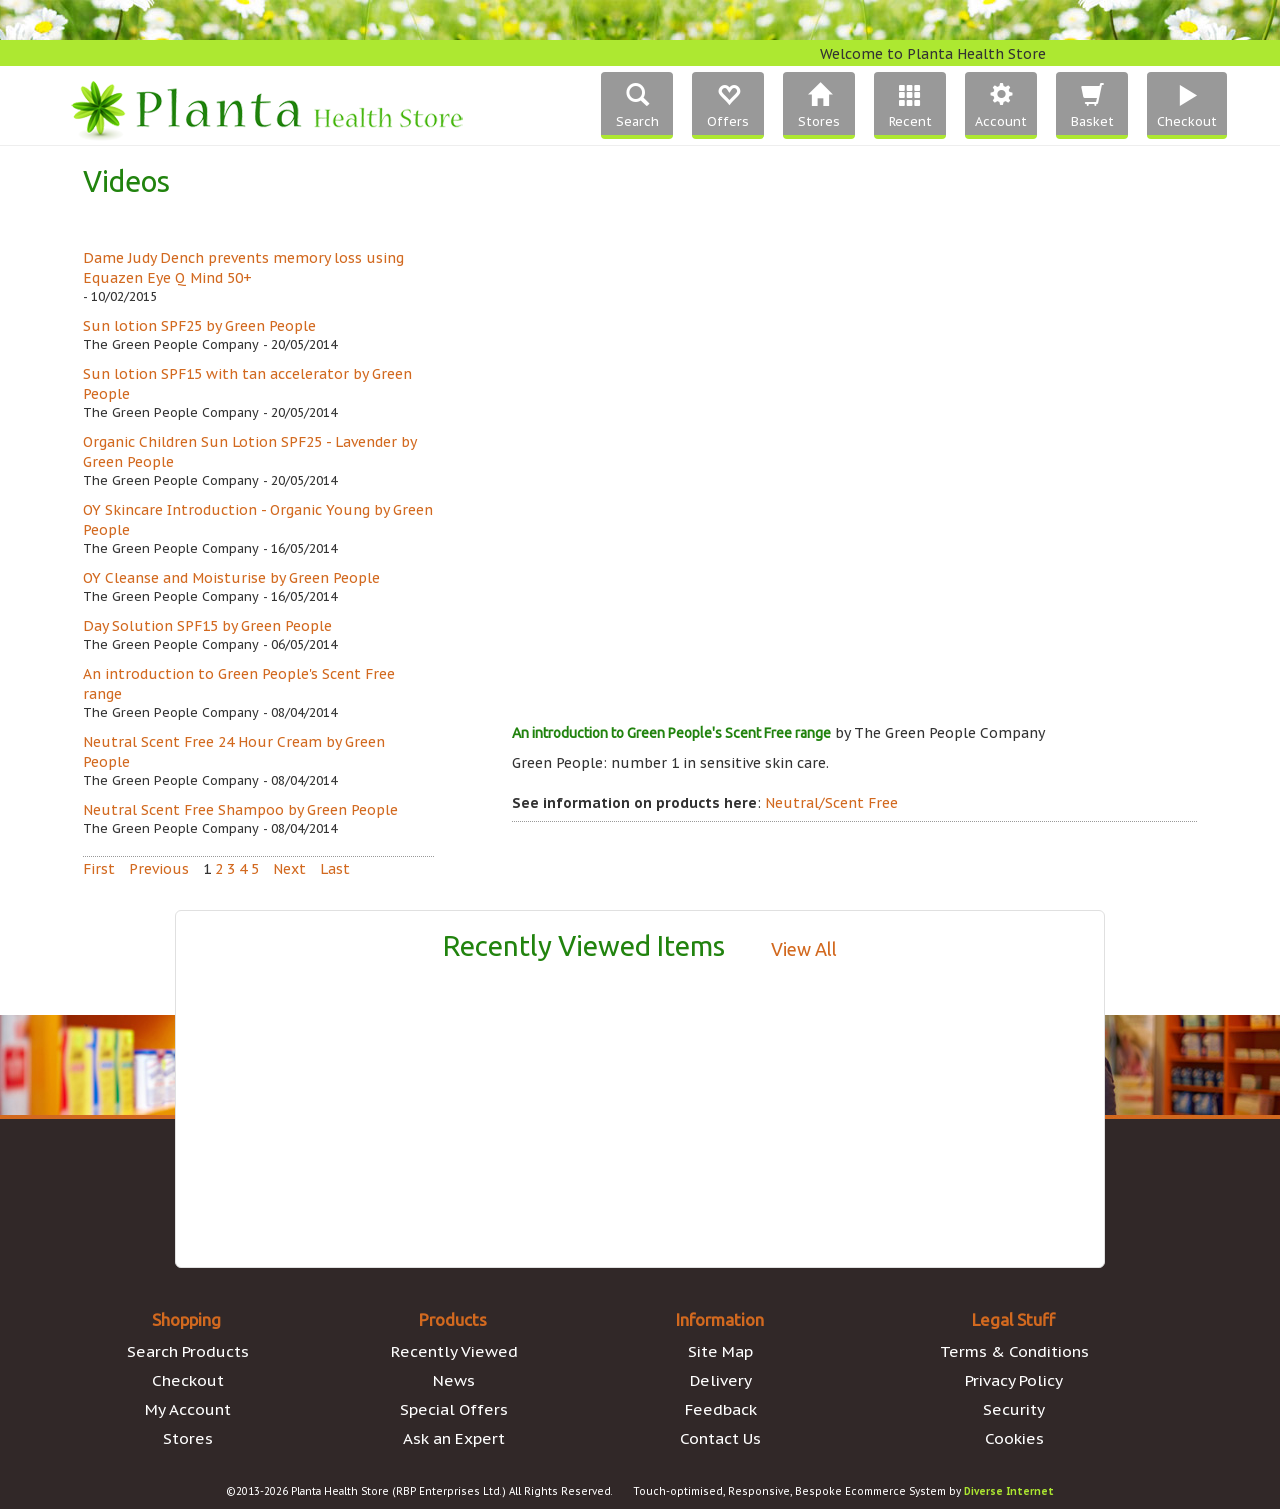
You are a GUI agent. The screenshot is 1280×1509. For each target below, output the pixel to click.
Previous (159, 869)
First (99, 869)
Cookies (1014, 1438)
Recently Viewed (454, 1351)
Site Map (720, 1351)
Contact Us (720, 1438)
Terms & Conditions (1014, 1351)
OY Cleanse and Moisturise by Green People (231, 578)
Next (289, 869)
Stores (188, 1438)
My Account (188, 1409)
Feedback (721, 1409)
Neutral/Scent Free (831, 803)
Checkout (188, 1380)
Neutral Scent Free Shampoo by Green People (240, 810)
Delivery (721, 1380)
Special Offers (454, 1409)
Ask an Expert (454, 1438)
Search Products (188, 1351)
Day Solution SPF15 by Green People (207, 626)
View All (804, 949)
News (454, 1380)
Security (1014, 1409)
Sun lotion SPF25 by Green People (199, 326)
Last (335, 869)
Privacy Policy (1014, 1380)
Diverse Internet (1009, 1491)
